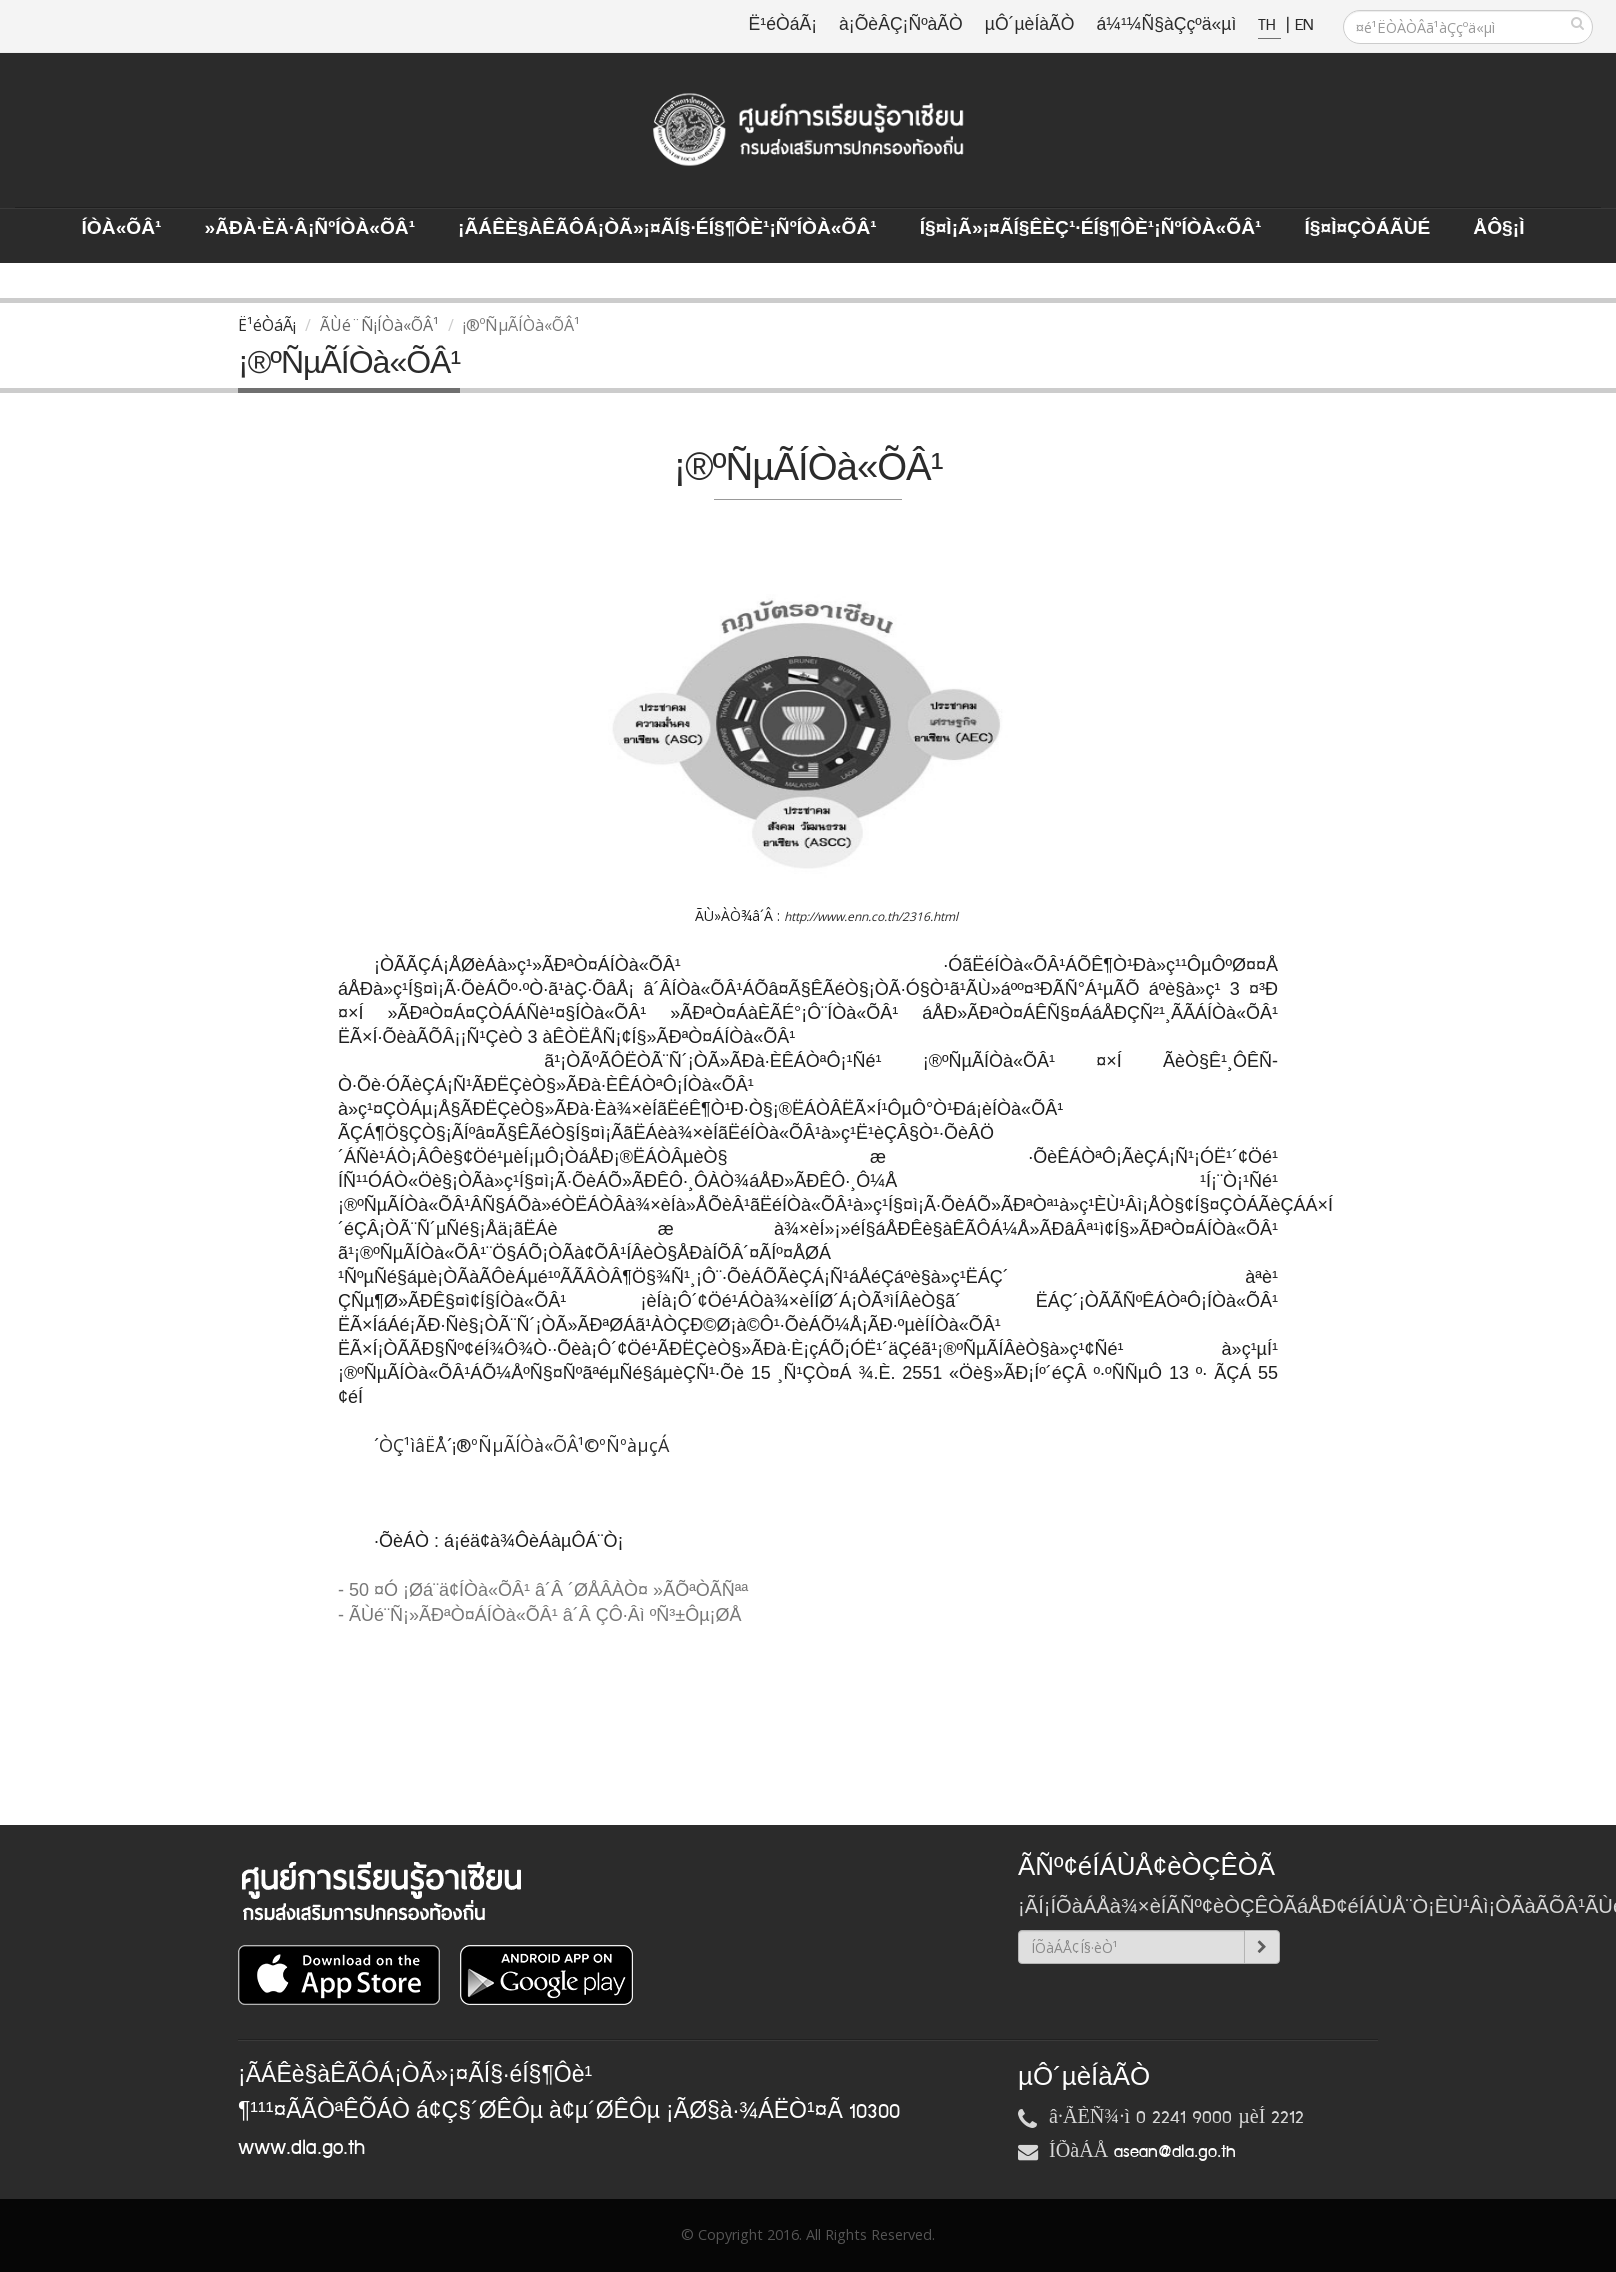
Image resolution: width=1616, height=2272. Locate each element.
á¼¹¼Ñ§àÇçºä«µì (1166, 25)
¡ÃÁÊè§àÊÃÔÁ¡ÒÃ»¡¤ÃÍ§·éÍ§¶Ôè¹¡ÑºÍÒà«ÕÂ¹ (667, 229)
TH (1269, 25)
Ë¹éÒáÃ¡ (783, 25)
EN (1304, 25)
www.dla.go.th (301, 2148)
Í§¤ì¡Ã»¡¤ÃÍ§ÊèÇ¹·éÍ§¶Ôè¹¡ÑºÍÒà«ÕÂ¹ (1091, 229)
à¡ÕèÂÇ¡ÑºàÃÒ (901, 25)
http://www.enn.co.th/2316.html (871, 916)
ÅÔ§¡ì (1498, 229)
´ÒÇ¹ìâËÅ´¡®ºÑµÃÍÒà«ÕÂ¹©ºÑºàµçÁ (521, 1445)
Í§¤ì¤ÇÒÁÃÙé (1367, 229)
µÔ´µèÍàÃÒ (1030, 25)
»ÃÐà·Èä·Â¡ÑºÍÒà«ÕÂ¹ (309, 229)
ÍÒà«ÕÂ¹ (122, 229)
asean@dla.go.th (1175, 2152)
